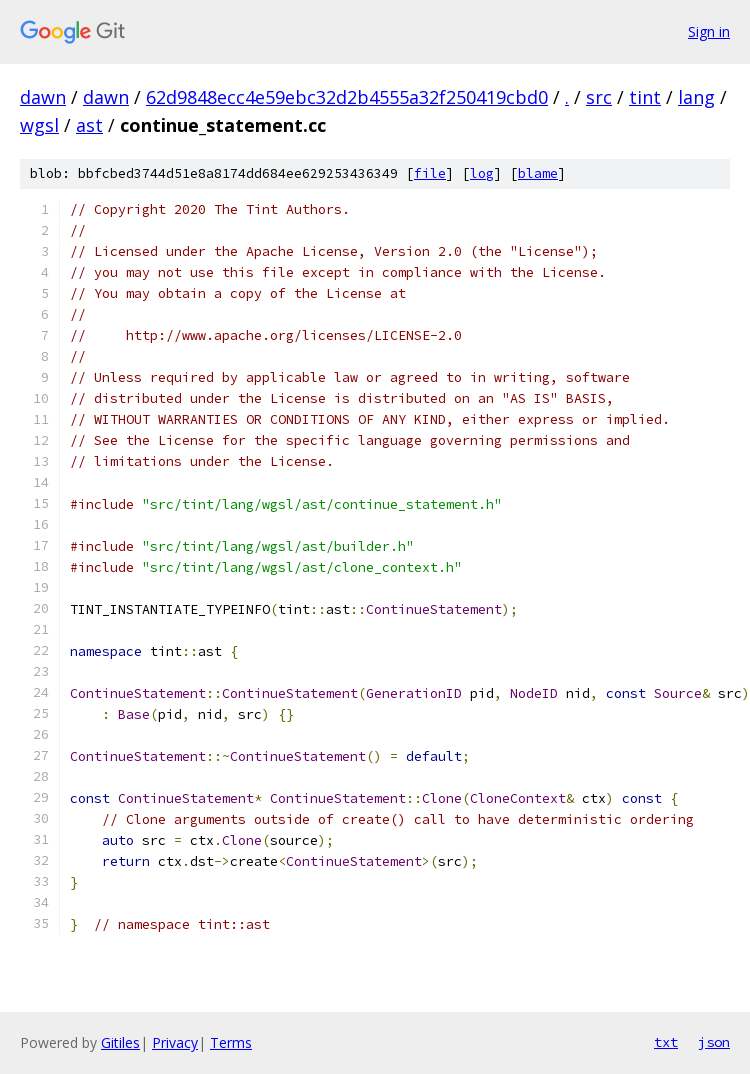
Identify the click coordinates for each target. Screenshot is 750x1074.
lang (696, 97)
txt (666, 1042)
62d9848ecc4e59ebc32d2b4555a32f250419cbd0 (347, 97)
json (714, 1042)
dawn (43, 97)
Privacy (175, 1042)
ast (89, 125)
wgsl (39, 125)
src (599, 97)
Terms (231, 1042)
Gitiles (120, 1042)
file (430, 173)
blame (538, 173)
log (482, 173)
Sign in (709, 31)
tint (645, 97)
